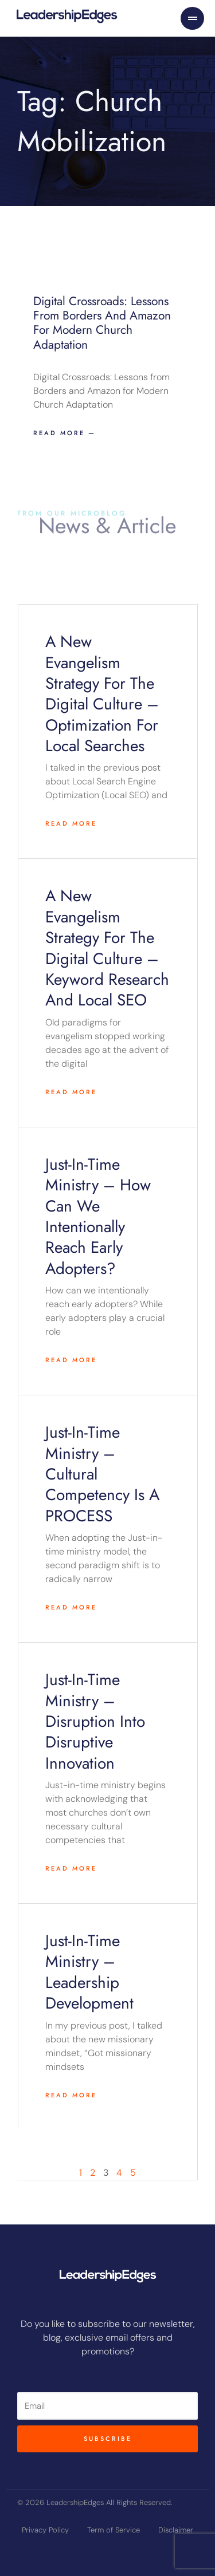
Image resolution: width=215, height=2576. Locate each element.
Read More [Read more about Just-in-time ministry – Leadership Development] (71, 2095)
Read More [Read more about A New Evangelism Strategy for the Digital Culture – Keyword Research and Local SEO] (71, 1091)
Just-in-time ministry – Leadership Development (89, 1972)
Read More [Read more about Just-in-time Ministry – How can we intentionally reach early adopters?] (71, 1359)
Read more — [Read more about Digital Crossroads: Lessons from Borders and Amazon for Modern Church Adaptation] (64, 432)
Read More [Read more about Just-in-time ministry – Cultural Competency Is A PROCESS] (71, 1607)
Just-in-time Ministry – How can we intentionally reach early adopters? (98, 1216)
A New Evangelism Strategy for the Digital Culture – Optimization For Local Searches (102, 694)
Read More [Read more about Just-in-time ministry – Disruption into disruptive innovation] (71, 1868)
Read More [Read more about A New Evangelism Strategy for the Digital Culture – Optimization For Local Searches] (71, 823)
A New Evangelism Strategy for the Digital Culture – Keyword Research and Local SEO (107, 948)
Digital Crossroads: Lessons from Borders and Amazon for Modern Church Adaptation (102, 323)
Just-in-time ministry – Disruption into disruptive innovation (95, 1721)
